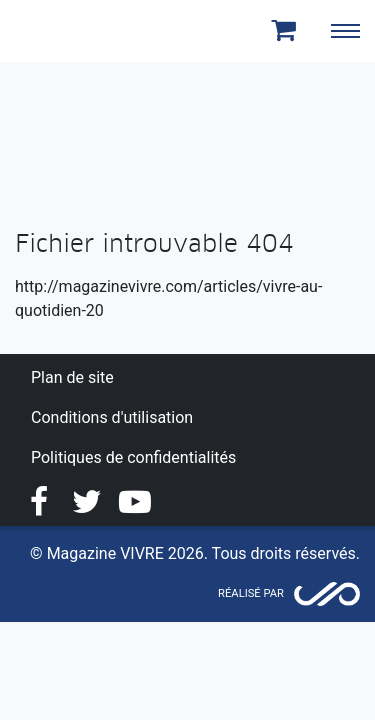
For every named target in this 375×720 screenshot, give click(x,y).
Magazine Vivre (88, 31)
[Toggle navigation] (345, 31)
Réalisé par (251, 593)
